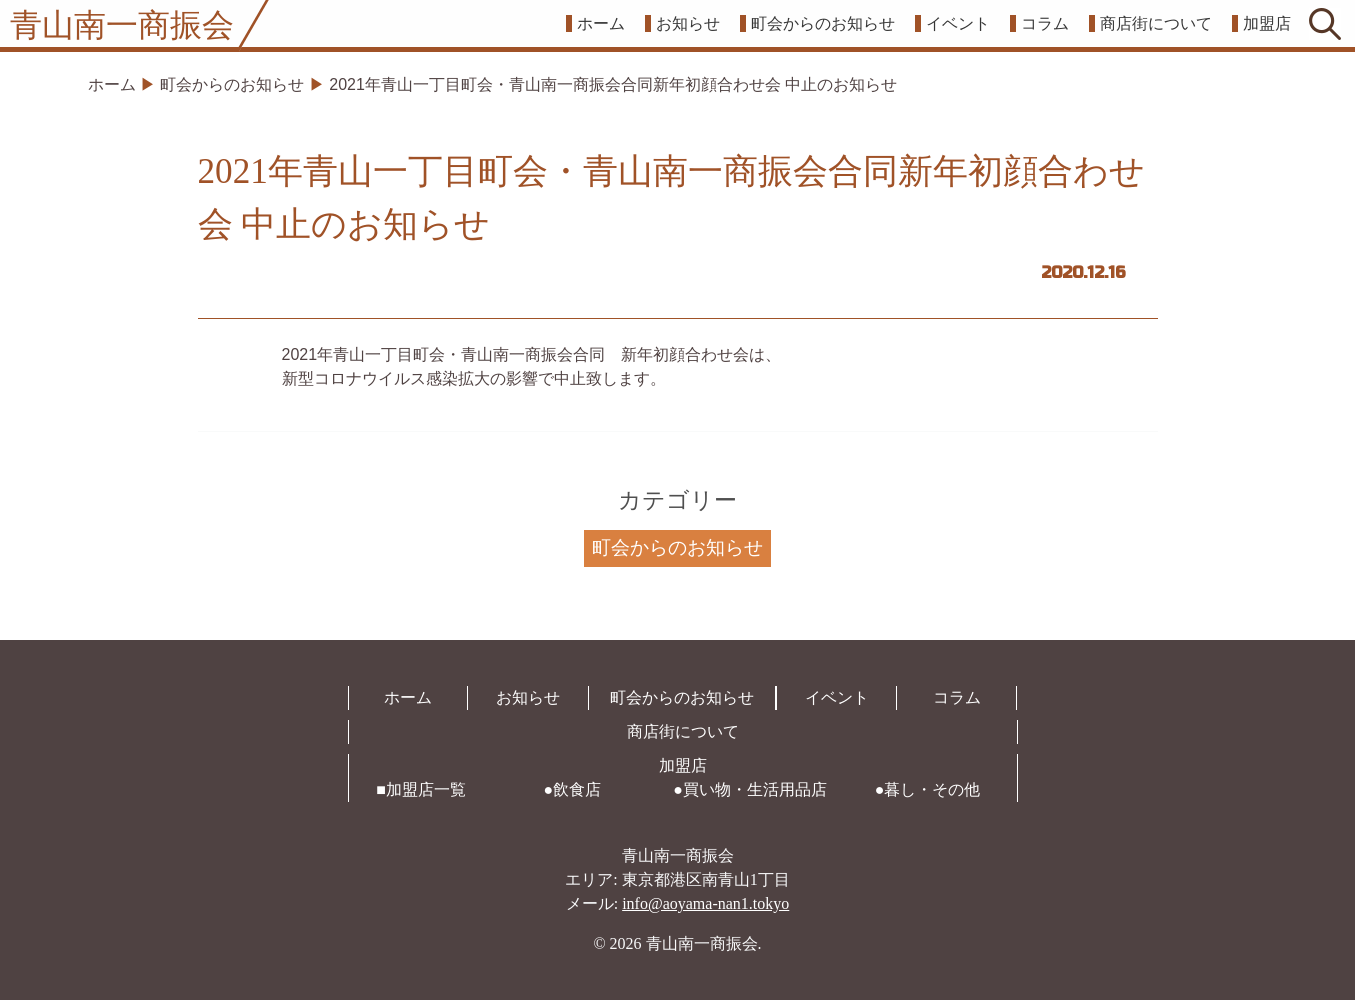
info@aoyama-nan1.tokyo (705, 903)
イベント (958, 23)
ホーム (601, 23)
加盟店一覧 (426, 789)
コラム (1045, 23)
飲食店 (577, 789)
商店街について (1156, 23)
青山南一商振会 (122, 25)
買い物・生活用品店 (755, 789)
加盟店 (1267, 23)
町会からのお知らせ (823, 23)
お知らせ (688, 23)
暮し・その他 (932, 789)
